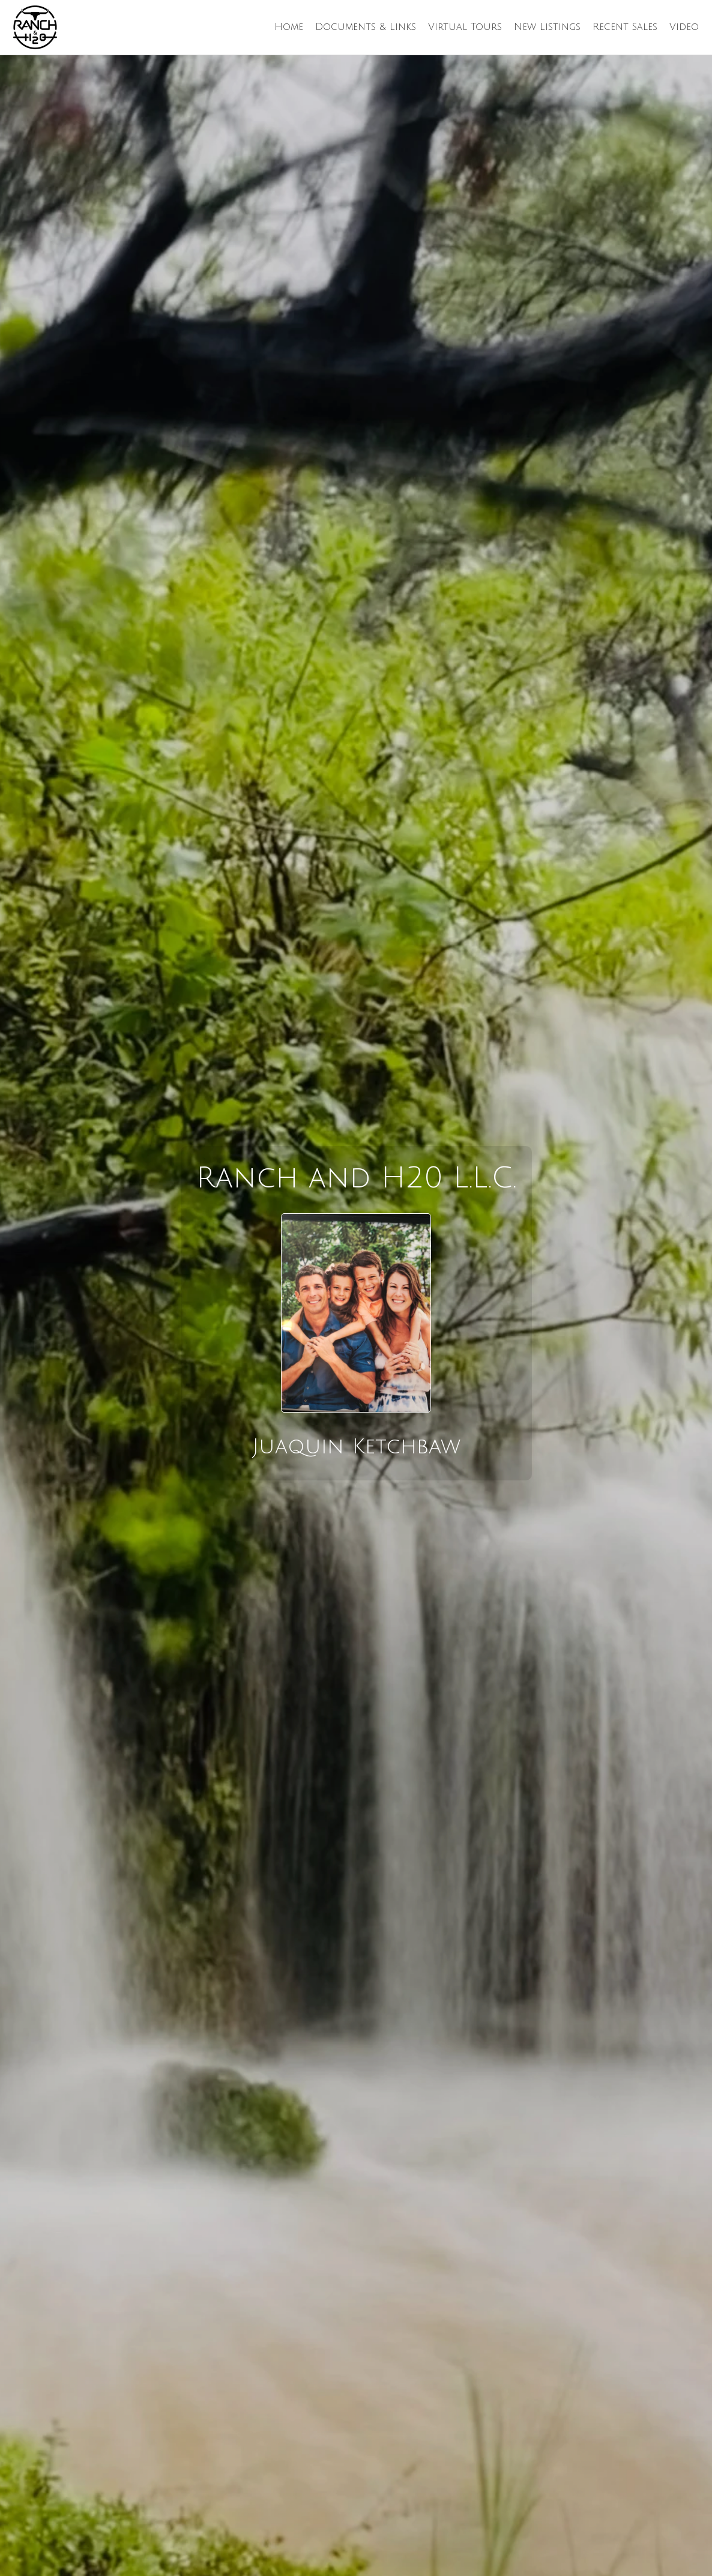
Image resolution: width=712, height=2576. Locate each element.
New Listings (547, 27)
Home (288, 27)
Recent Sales (625, 27)
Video (684, 27)
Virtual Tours (465, 27)
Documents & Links (365, 27)
